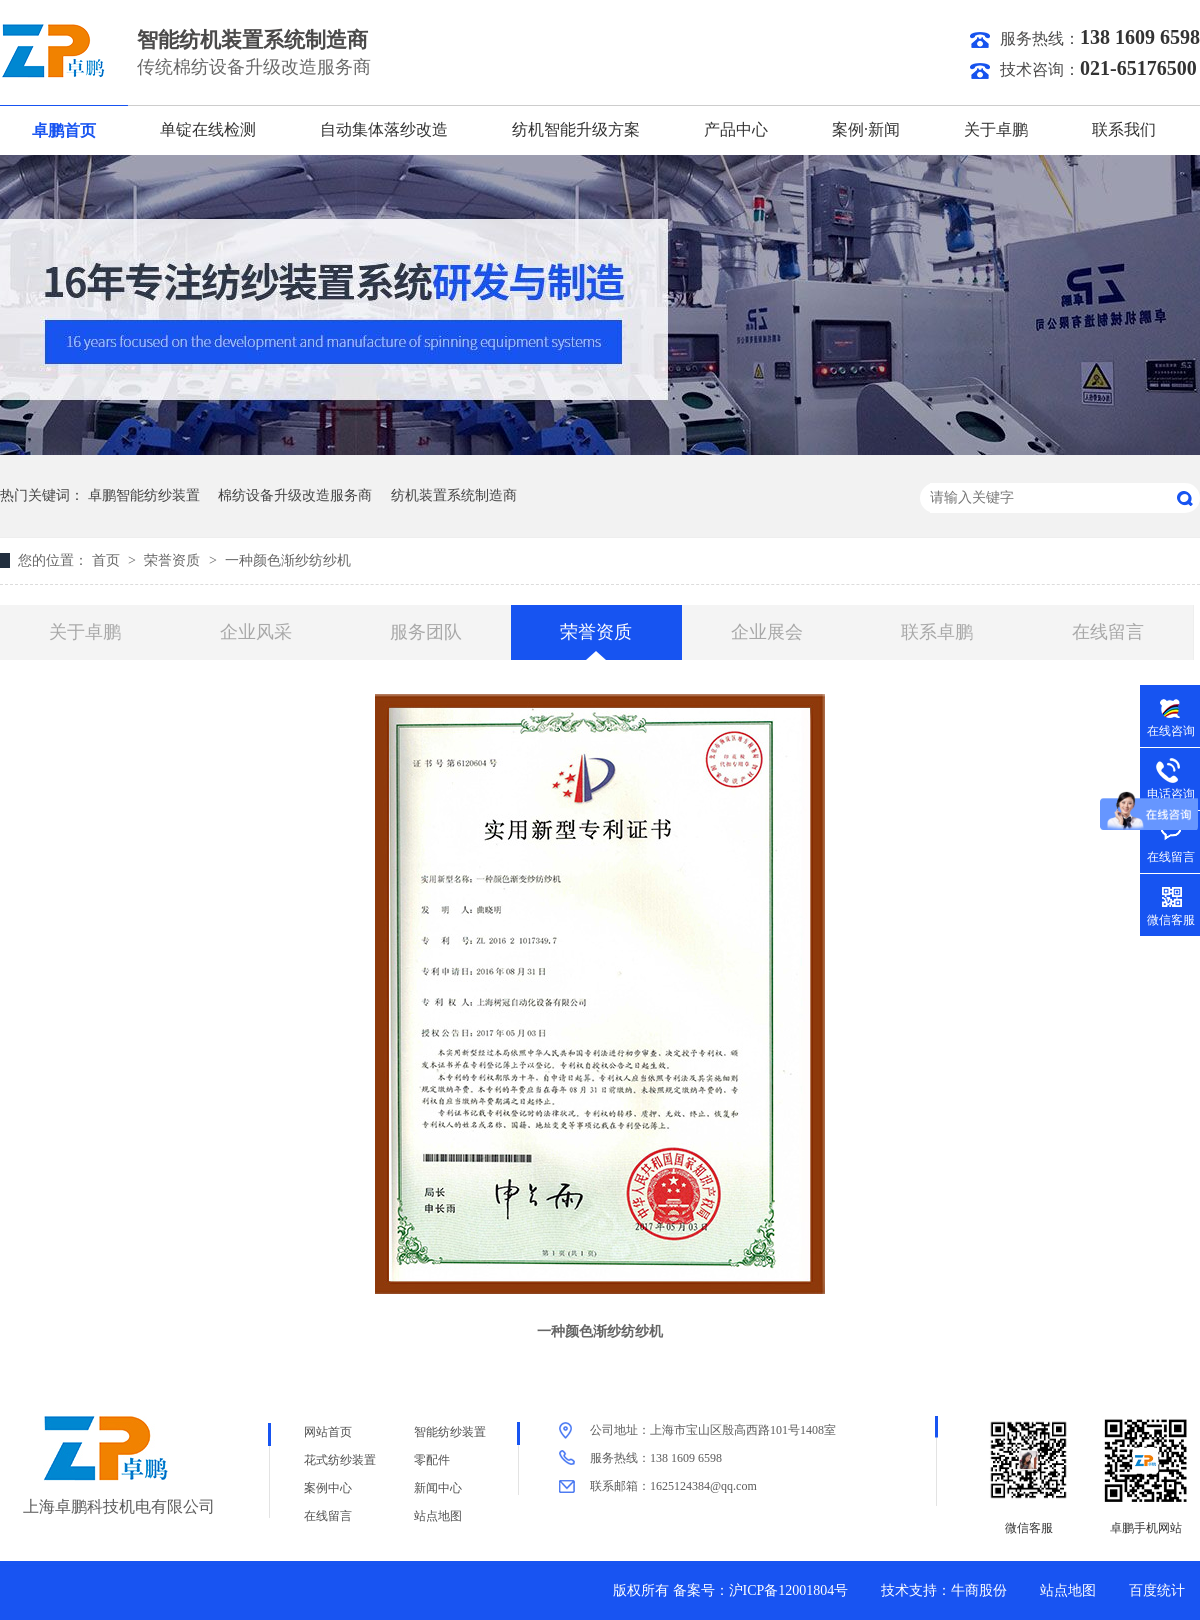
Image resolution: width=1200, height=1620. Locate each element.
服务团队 (426, 632)
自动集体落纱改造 (384, 129)
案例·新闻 (866, 129)
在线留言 (1108, 632)
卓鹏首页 (64, 130)
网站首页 (328, 1432)
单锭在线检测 (208, 129)
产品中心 (736, 129)
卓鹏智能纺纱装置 (144, 495)
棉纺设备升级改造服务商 (295, 495)
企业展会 (767, 632)
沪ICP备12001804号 (789, 1590)
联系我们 (1124, 129)
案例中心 (328, 1488)
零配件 (432, 1460)
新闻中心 (438, 1488)
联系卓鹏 (937, 632)
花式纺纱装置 (340, 1460)
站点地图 (438, 1516)
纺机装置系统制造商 (454, 495)
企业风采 (256, 632)
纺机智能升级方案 (576, 129)
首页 (108, 560)
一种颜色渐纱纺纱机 (288, 560)
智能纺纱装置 (450, 1432)
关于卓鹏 (996, 129)
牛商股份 (979, 1590)
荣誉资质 (174, 560)
